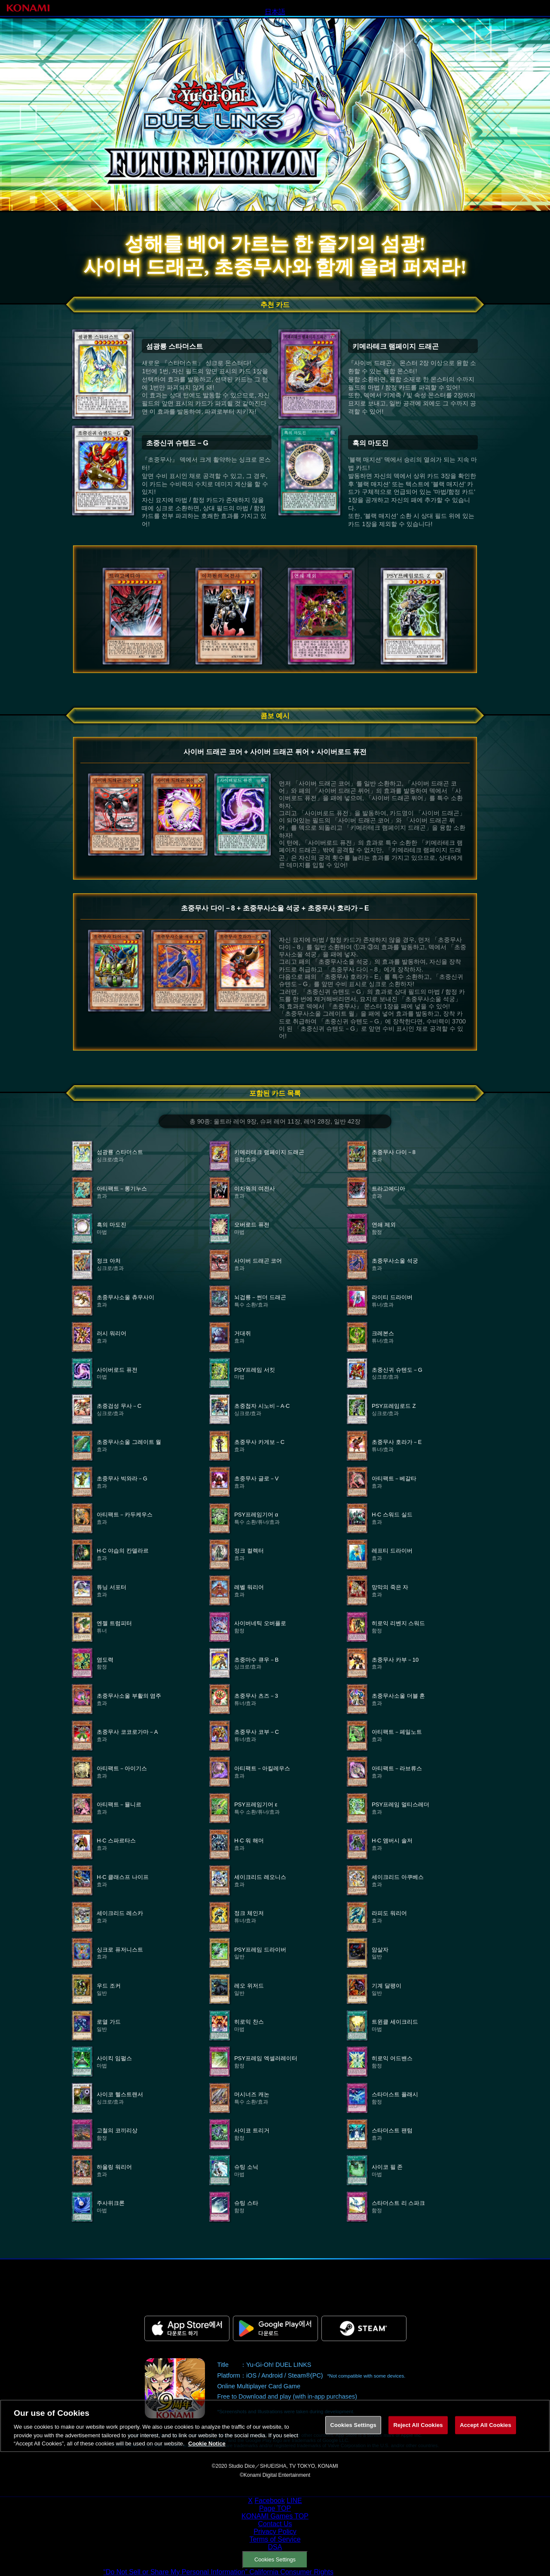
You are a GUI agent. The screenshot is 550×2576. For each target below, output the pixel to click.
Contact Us (275, 2523)
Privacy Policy (275, 2531)
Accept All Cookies (485, 2432)
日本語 (275, 11)
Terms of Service (274, 2539)
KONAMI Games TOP (275, 2516)
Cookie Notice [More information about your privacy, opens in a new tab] (207, 2451)
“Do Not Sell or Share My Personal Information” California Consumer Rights (218, 2572)
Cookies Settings (275, 2559)
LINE (294, 2500)
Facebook (269, 2500)
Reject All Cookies (418, 2432)
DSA (275, 2547)
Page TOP (275, 2508)
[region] (275, 2433)
